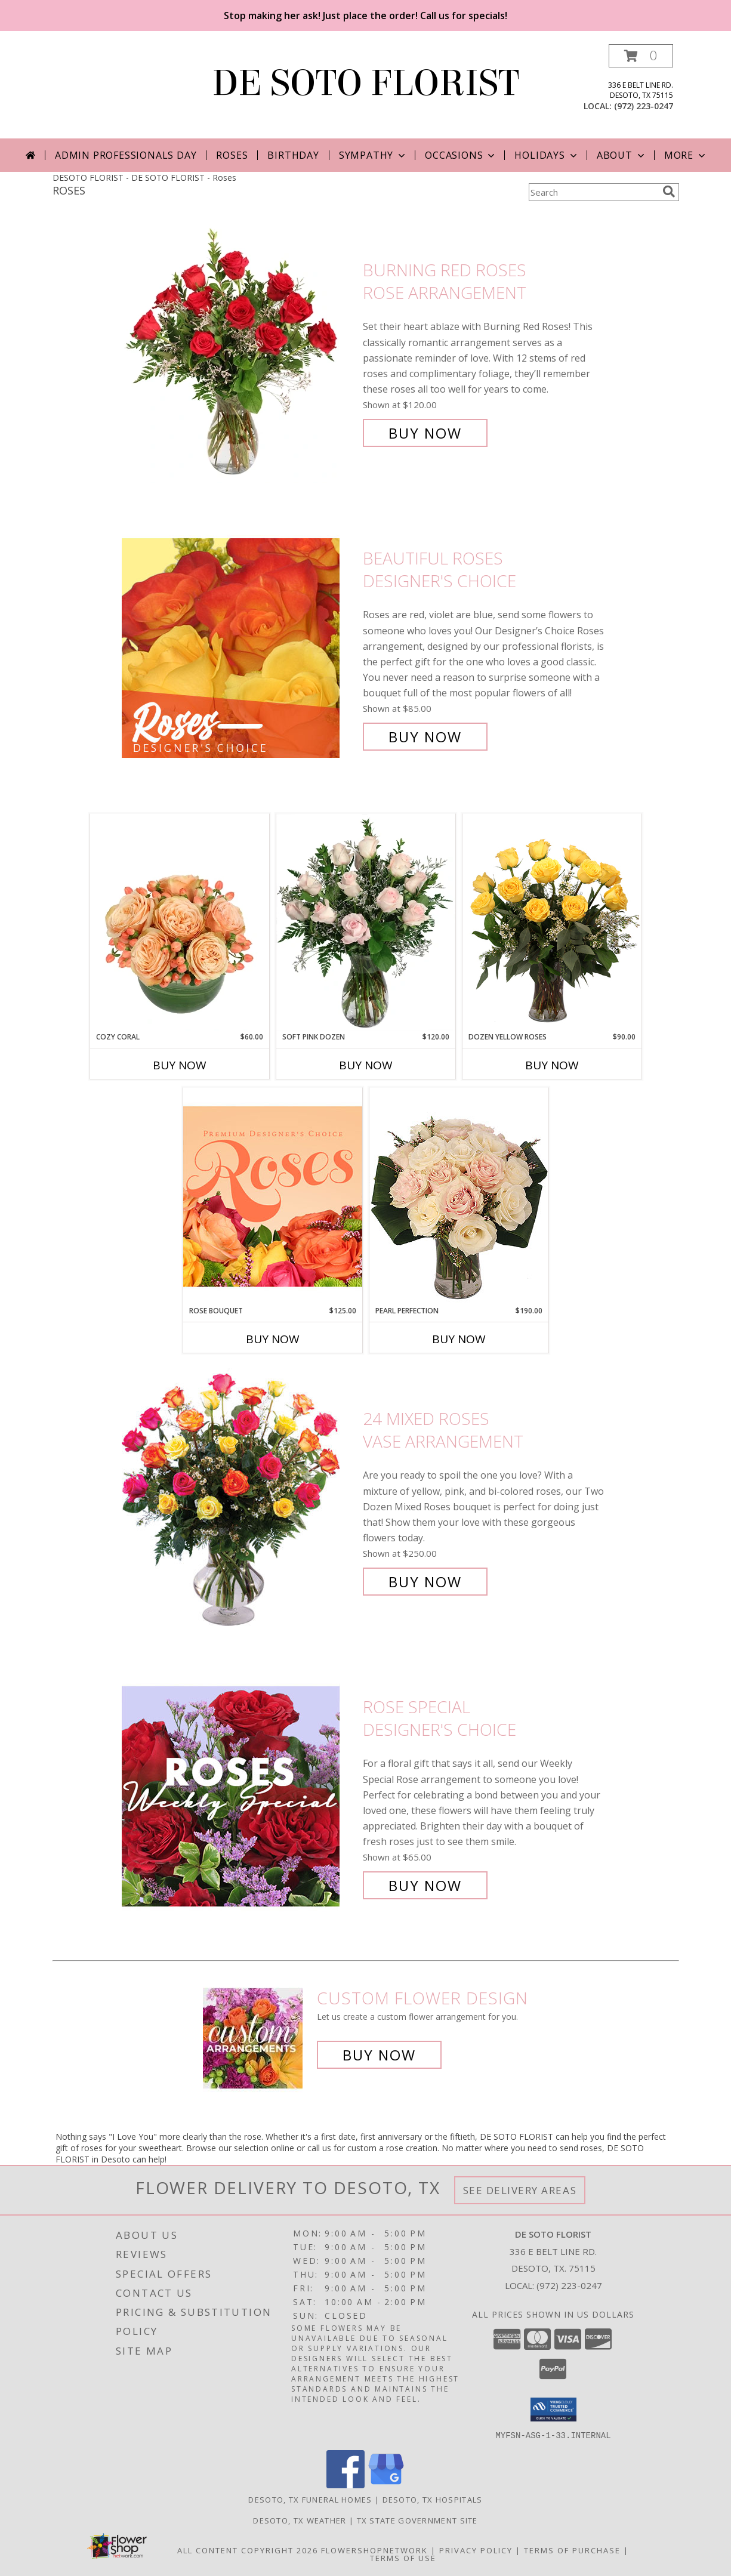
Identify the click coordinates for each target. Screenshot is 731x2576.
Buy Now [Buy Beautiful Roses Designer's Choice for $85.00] (425, 736)
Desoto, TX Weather (299, 2520)
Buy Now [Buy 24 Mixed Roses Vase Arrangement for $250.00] (425, 1581)
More (686, 155)
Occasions (461, 155)
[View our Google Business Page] (386, 2484)
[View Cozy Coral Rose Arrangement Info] (179, 922)
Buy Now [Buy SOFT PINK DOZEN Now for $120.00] (366, 1065)
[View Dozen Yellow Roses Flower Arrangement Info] (551, 922)
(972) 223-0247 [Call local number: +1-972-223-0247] (643, 106)
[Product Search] (593, 192)
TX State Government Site (417, 2520)
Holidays (546, 155)
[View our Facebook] (345, 2484)
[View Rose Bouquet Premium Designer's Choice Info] (272, 1196)
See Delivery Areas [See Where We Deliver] (520, 2190)
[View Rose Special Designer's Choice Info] (239, 1796)
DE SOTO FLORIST (365, 83)
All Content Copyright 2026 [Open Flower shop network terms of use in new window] (247, 2549)
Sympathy (373, 155)
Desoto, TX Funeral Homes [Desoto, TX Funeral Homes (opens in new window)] (310, 2499)
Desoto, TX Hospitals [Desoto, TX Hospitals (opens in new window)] (433, 2499)
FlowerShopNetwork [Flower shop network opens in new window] (374, 2549)
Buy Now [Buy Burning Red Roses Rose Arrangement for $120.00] (425, 433)
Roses (232, 155)
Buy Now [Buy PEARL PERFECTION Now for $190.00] (459, 1339)
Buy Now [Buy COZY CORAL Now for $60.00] (179, 1065)
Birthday (293, 155)
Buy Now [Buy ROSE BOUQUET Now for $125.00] (273, 1339)
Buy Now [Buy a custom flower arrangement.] (379, 2055)
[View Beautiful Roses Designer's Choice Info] (239, 647)
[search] (668, 191)
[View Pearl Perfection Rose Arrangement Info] (458, 1196)
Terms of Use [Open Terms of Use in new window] (403, 2557)
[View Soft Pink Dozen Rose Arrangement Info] (365, 922)
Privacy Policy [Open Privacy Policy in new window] (476, 2549)
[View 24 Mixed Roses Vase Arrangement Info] (239, 1500)
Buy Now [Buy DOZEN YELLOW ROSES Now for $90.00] (552, 1065)
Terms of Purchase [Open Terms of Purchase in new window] (572, 2549)
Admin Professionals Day (125, 155)
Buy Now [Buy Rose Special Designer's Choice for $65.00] (425, 1885)
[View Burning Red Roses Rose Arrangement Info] (239, 351)
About (622, 155)
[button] (641, 55)
